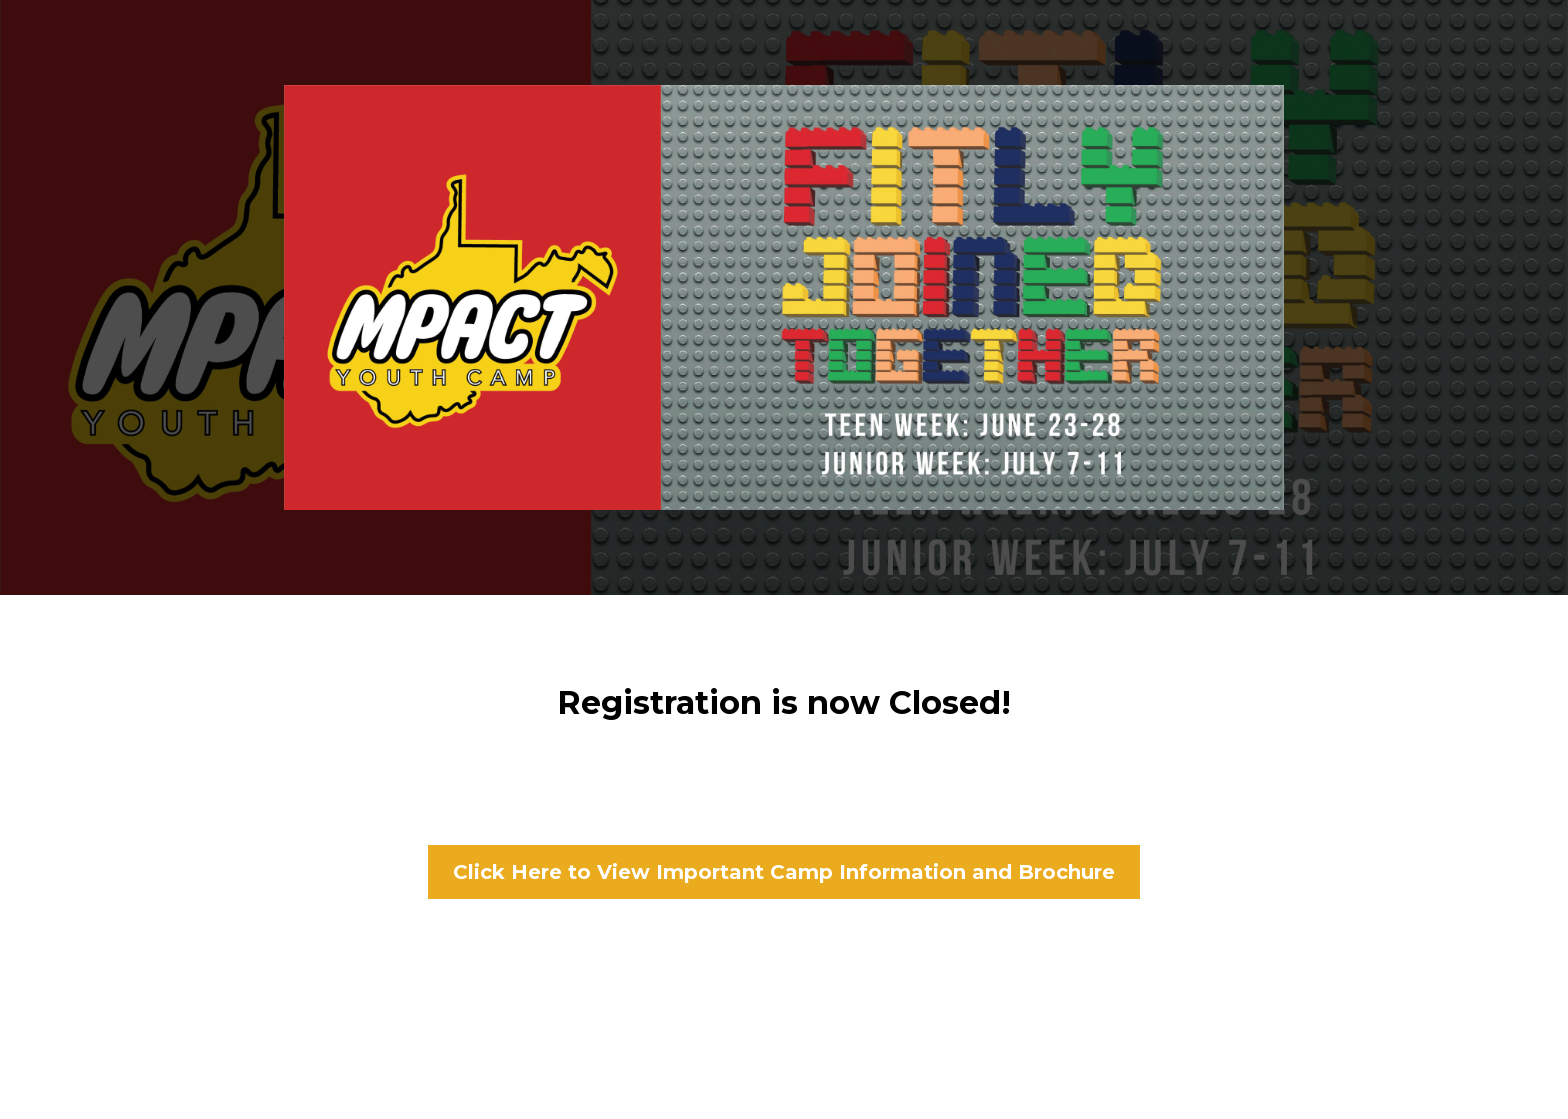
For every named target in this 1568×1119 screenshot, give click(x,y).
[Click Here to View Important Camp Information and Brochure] (784, 872)
